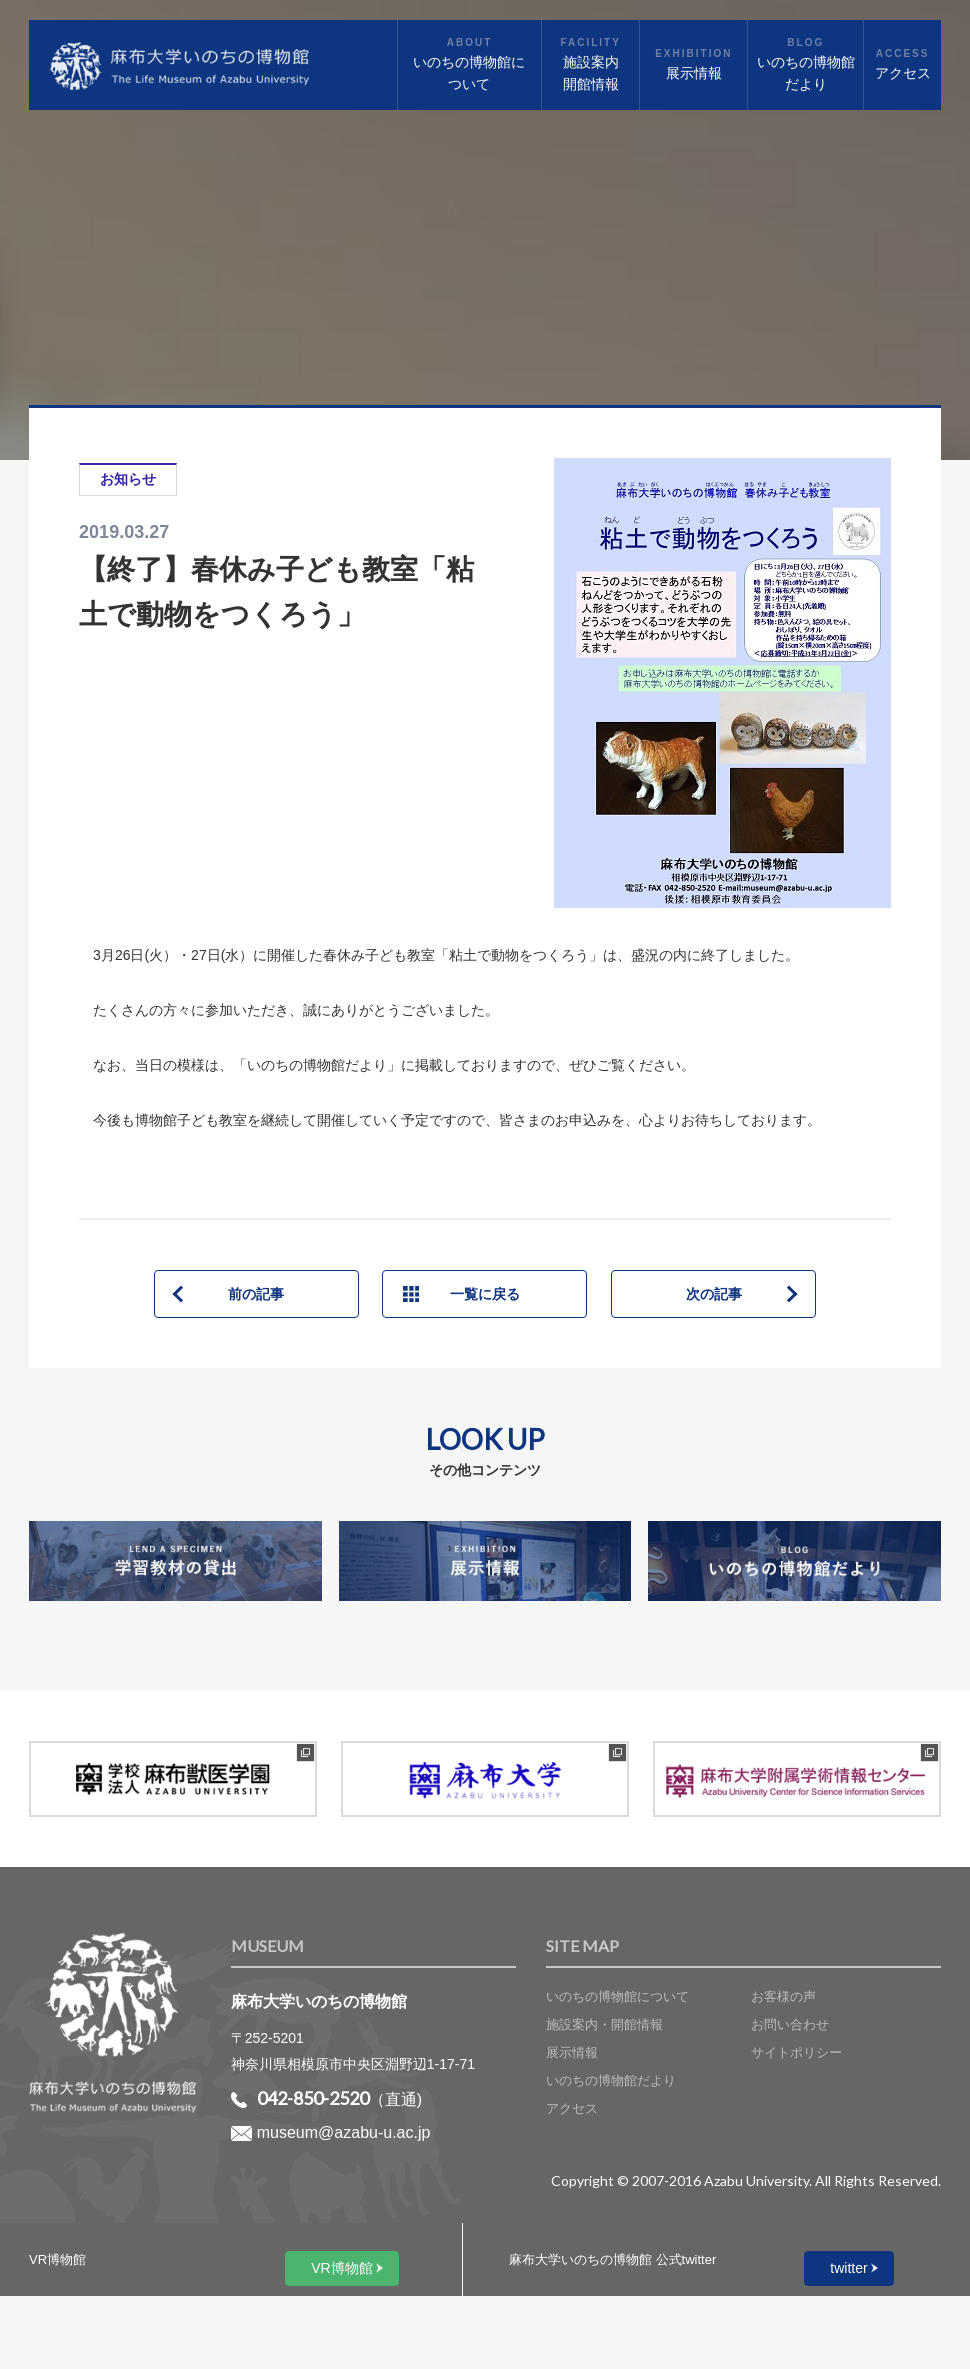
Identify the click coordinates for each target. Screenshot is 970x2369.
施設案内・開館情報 (604, 2024)
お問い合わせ (790, 2024)
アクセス (572, 2108)
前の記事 (256, 1294)
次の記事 (714, 1294)
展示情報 (572, 2052)
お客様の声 (783, 1996)
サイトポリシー (796, 2052)
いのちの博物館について (617, 1996)
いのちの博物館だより (611, 2080)
